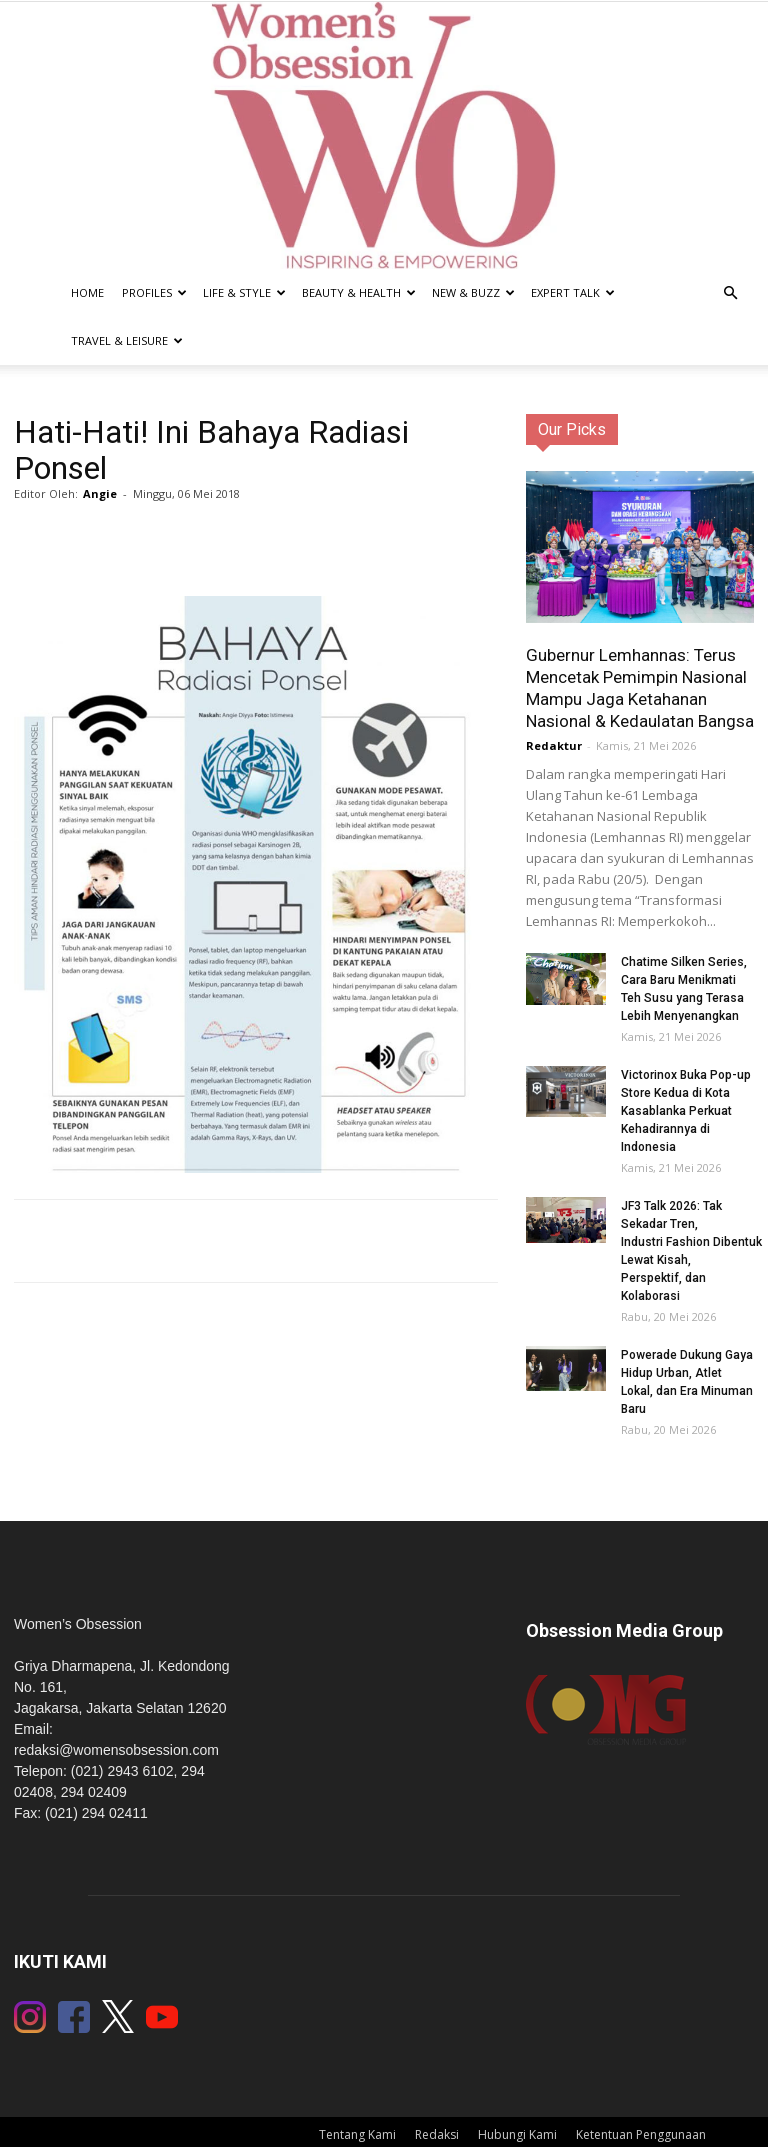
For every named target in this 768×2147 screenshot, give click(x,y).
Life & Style (244, 292)
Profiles (154, 292)
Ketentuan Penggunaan (641, 2134)
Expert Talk (573, 292)
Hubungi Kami (517, 2134)
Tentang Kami (357, 2134)
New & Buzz (473, 292)
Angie (100, 493)
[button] (730, 293)
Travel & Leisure (127, 340)
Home (87, 292)
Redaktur (554, 745)
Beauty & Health (359, 292)
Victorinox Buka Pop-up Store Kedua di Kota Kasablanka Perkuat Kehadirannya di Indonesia (686, 1111)
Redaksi (437, 2134)
